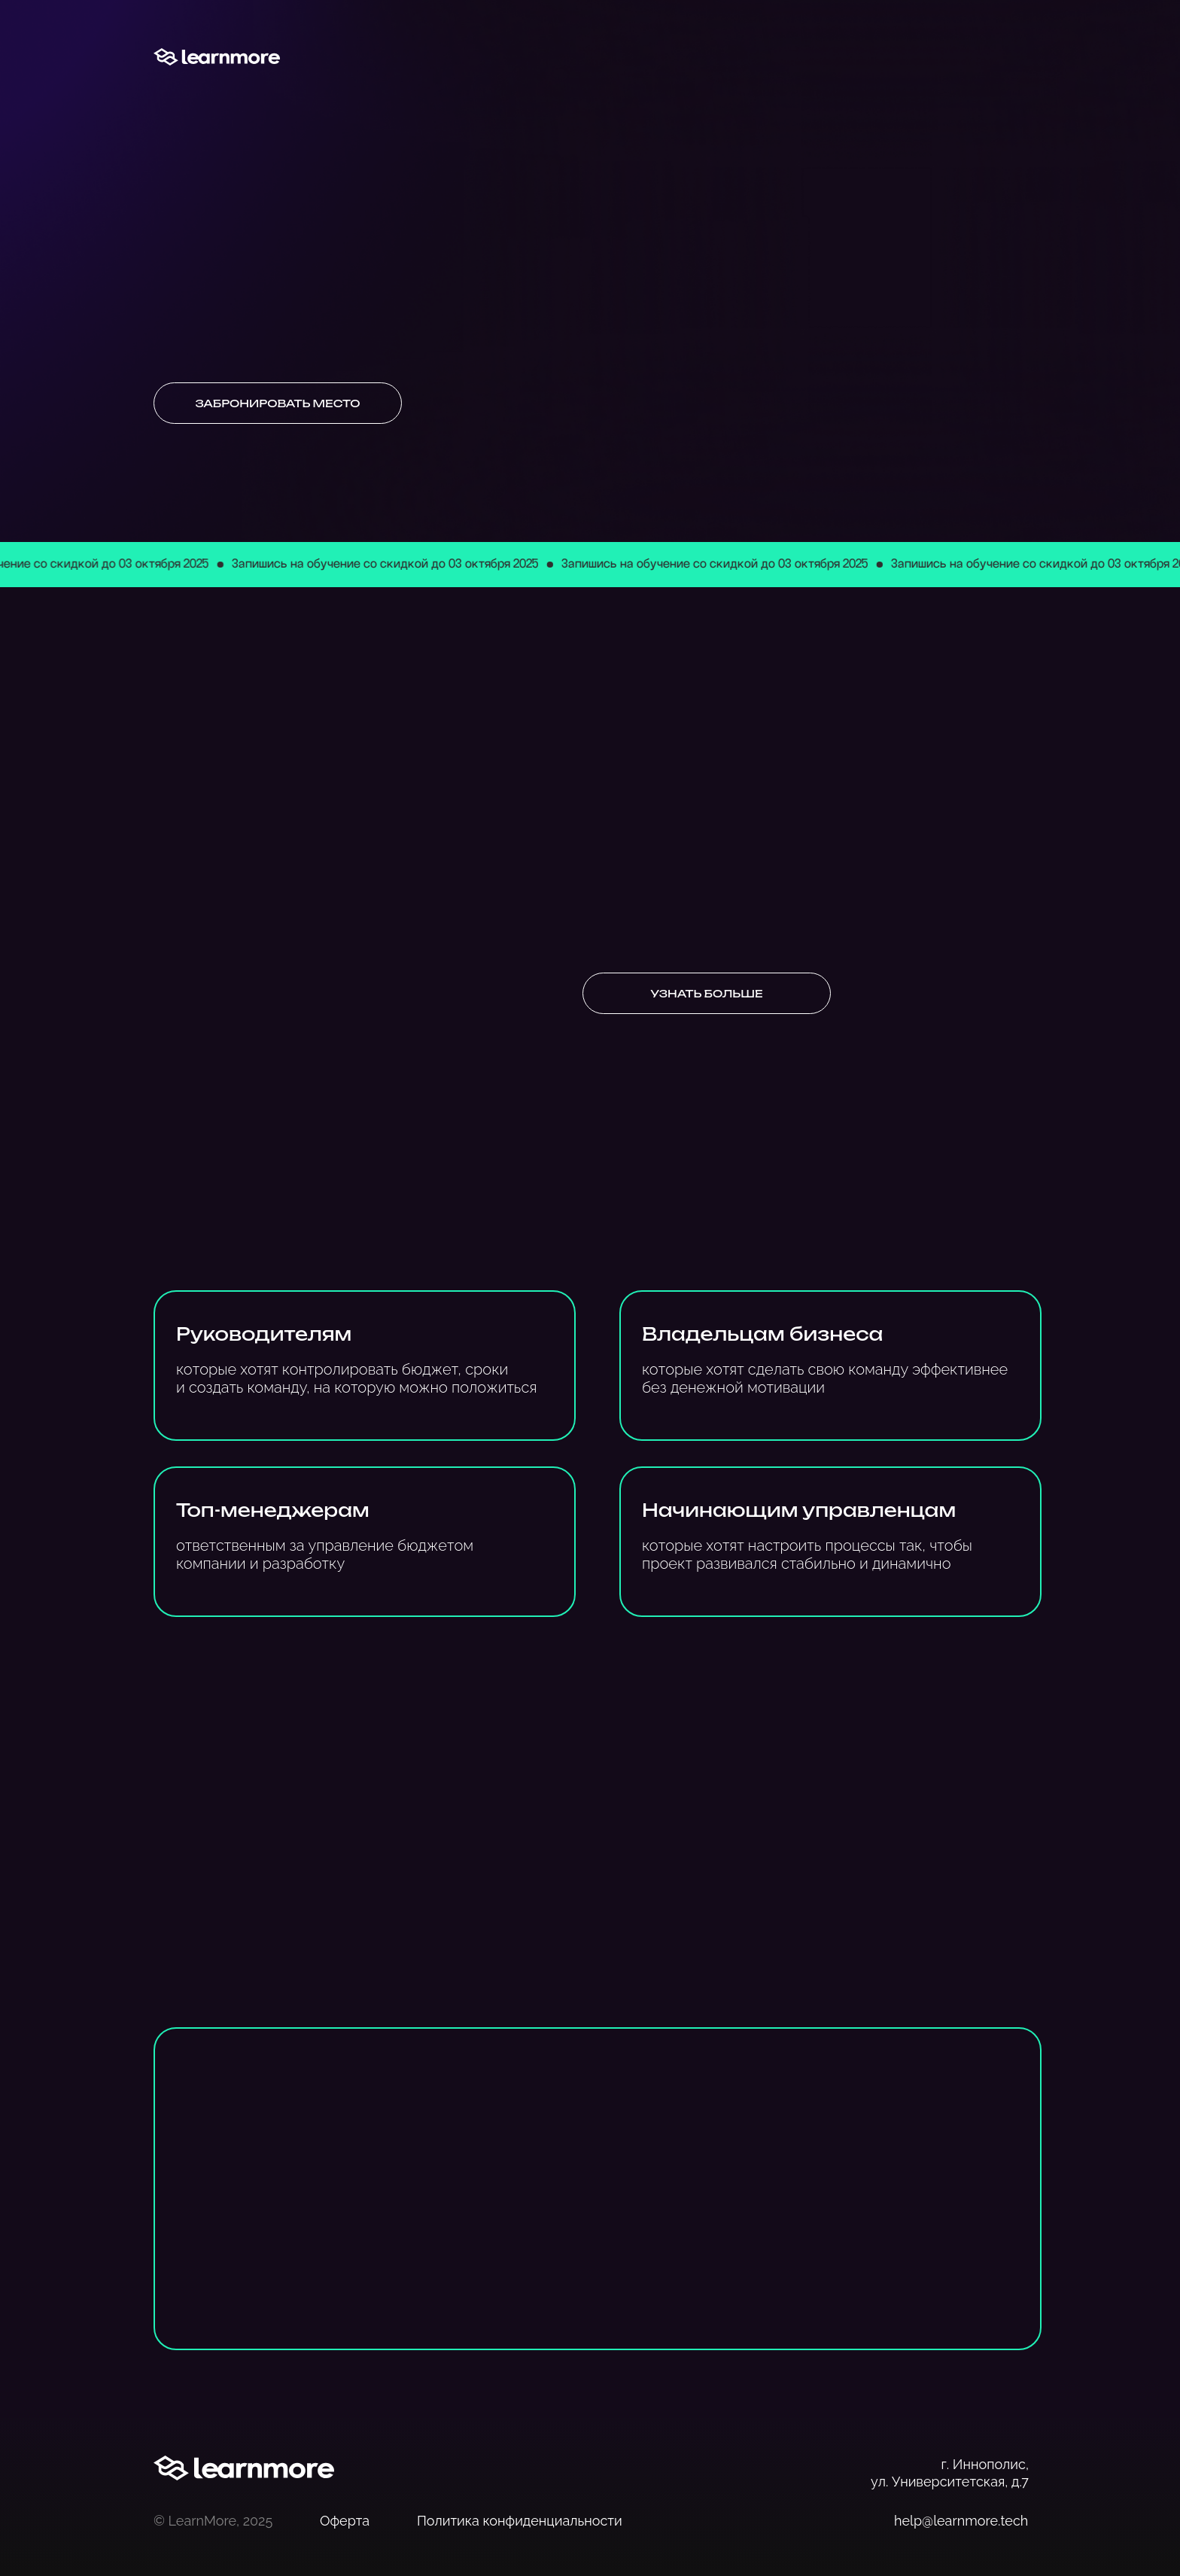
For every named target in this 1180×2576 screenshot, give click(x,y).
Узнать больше (706, 993)
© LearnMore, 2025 (213, 2521)
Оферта (345, 2521)
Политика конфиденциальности (519, 2521)
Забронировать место (277, 403)
